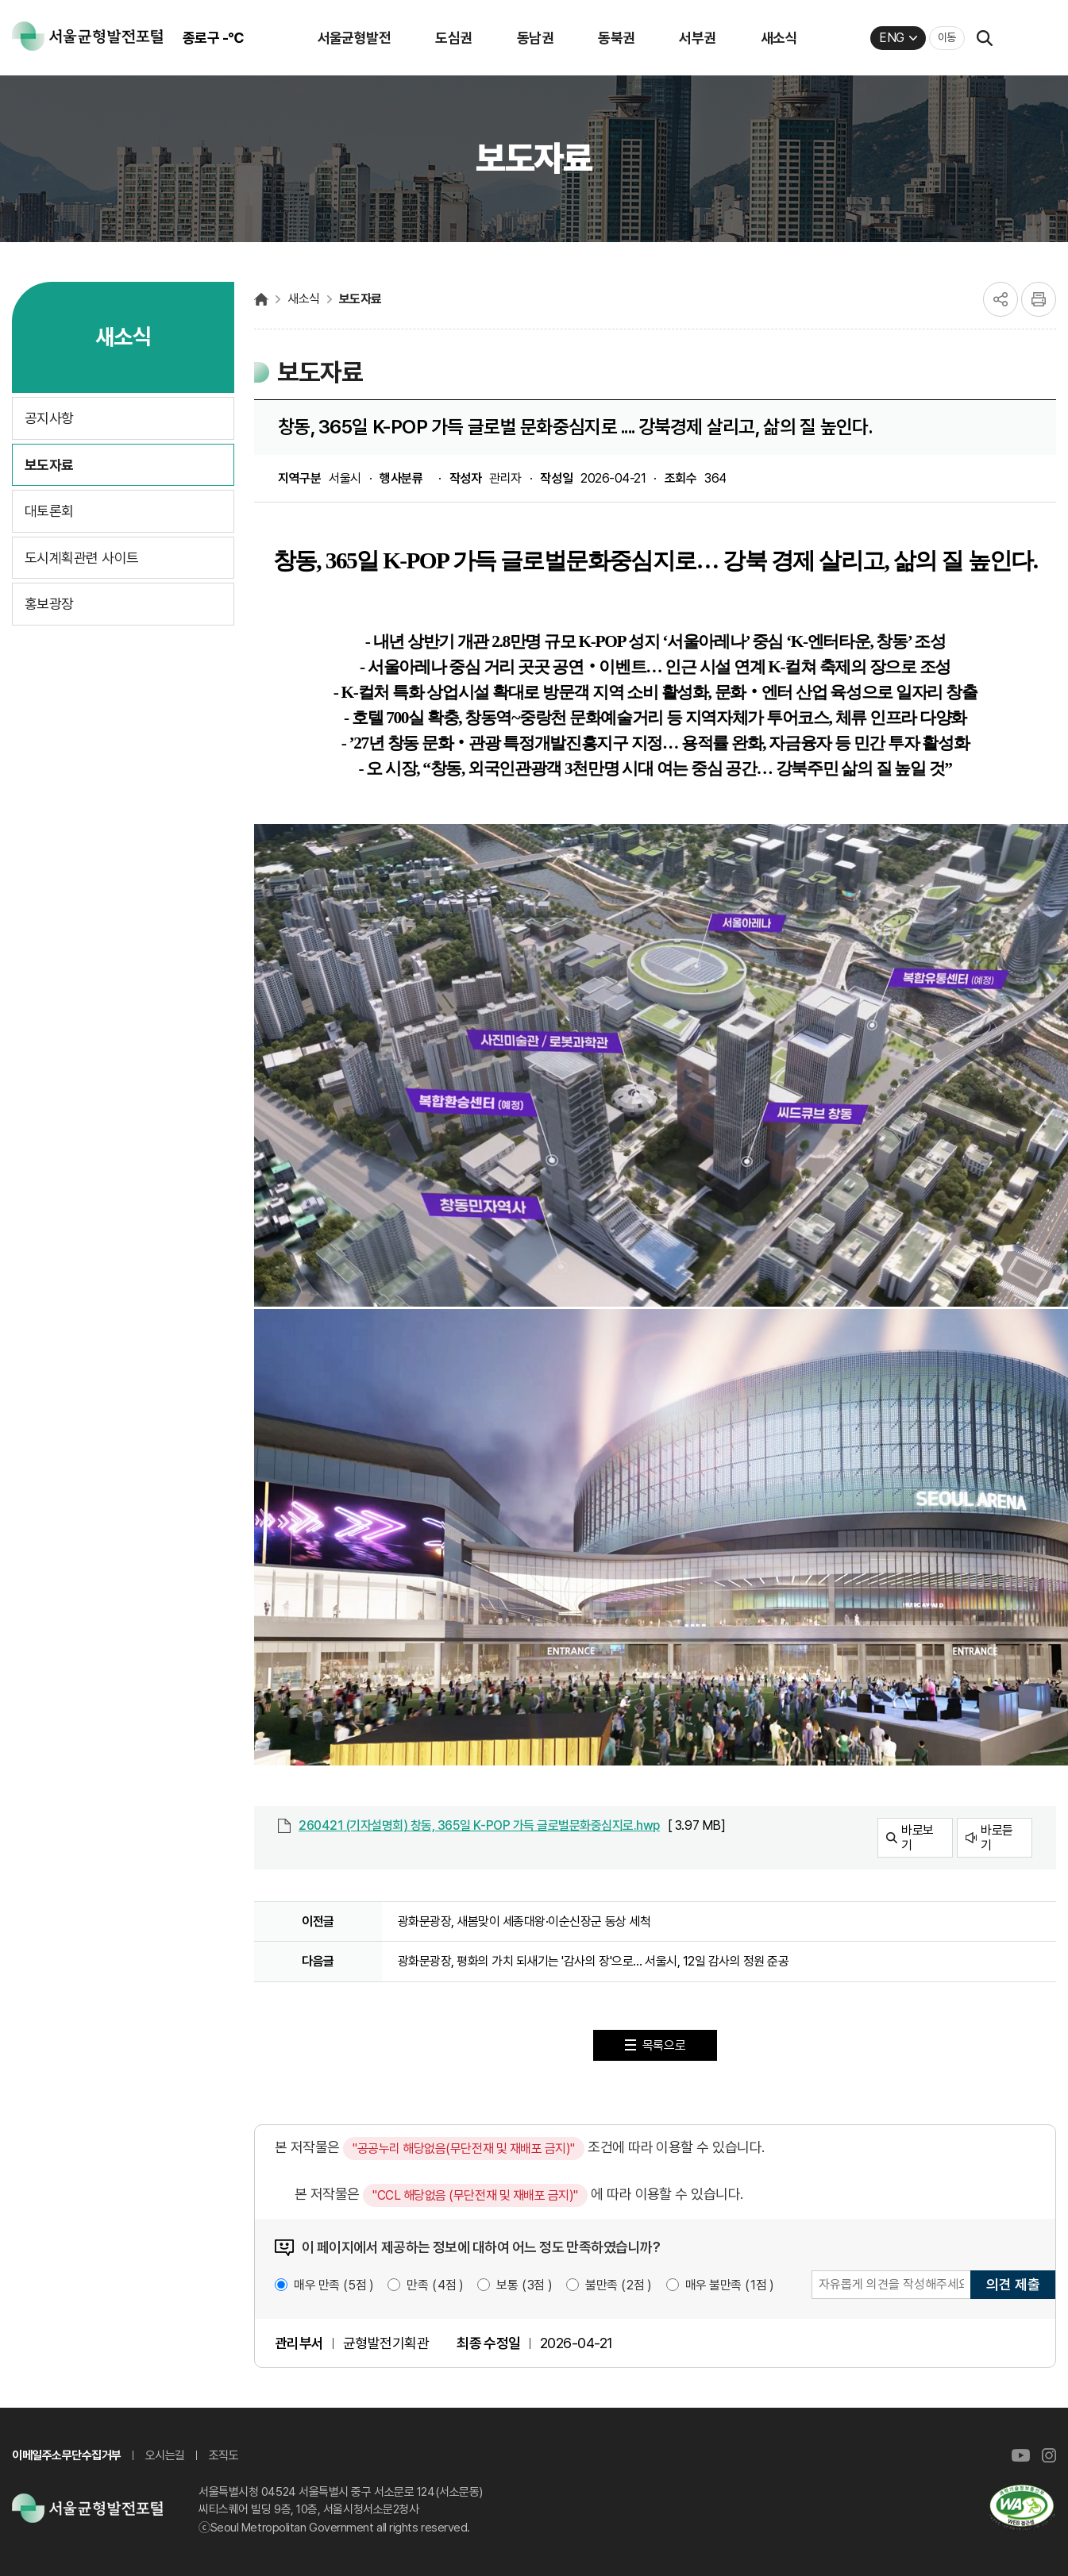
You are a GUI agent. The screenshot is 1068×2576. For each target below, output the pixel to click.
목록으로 (663, 2045)
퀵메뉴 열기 (1025, 37)
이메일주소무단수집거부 (66, 2455)
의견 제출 (1013, 2284)
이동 (947, 37)
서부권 (697, 37)
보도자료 (360, 298)
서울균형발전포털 (261, 299)
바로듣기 (997, 1838)
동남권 (535, 37)
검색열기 (985, 38)
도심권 (453, 37)
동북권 (616, 37)
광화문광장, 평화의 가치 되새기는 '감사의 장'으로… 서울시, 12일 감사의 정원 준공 (593, 1961)
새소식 (779, 37)
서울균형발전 (354, 37)
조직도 (224, 2455)
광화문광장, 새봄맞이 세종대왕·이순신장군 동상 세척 (524, 1921)
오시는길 (165, 2455)
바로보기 (917, 1838)
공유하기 (1000, 299)
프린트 (1038, 299)
